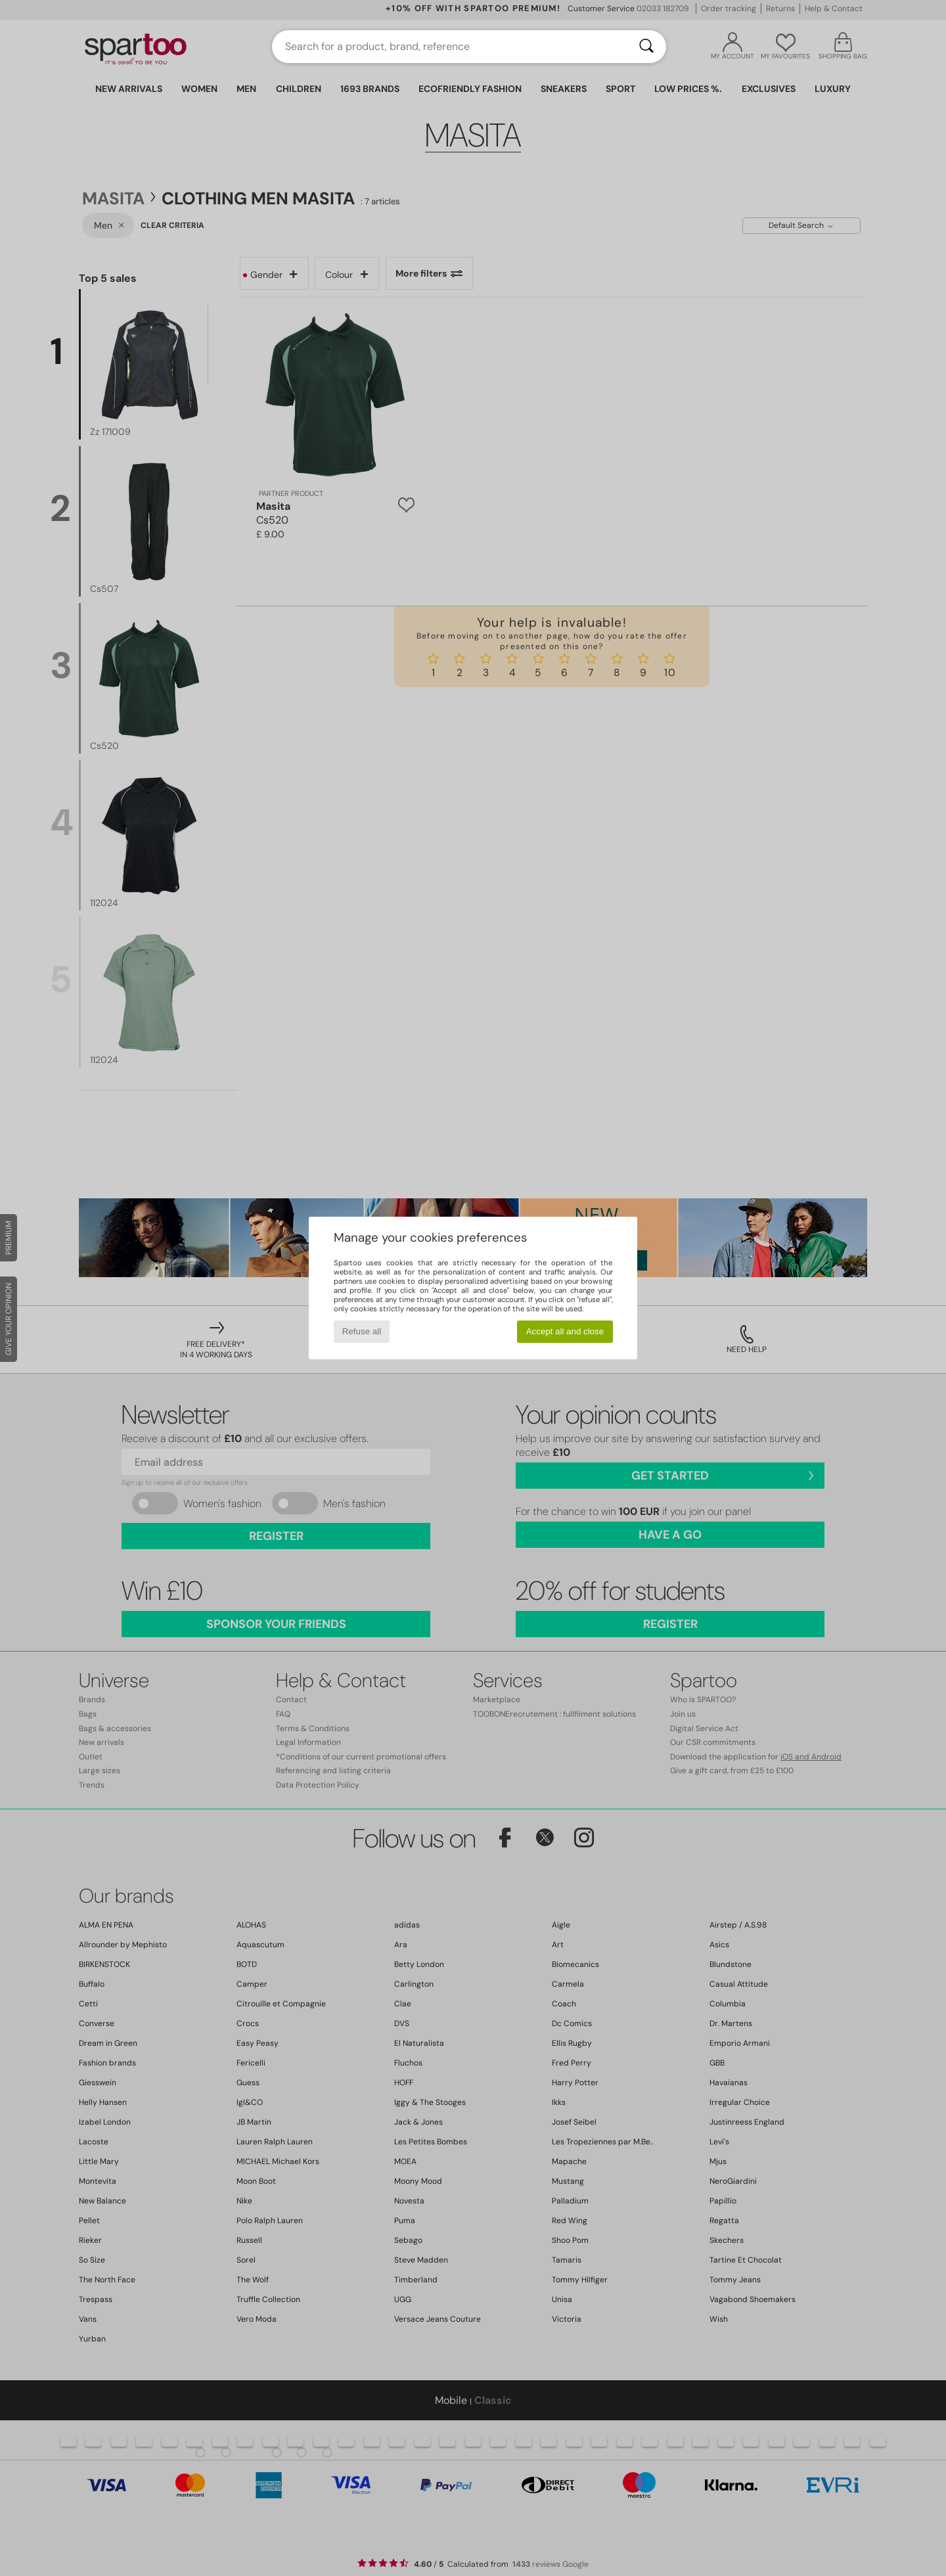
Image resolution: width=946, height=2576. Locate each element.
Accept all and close (565, 1331)
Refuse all (361, 1331)
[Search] (646, 46)
